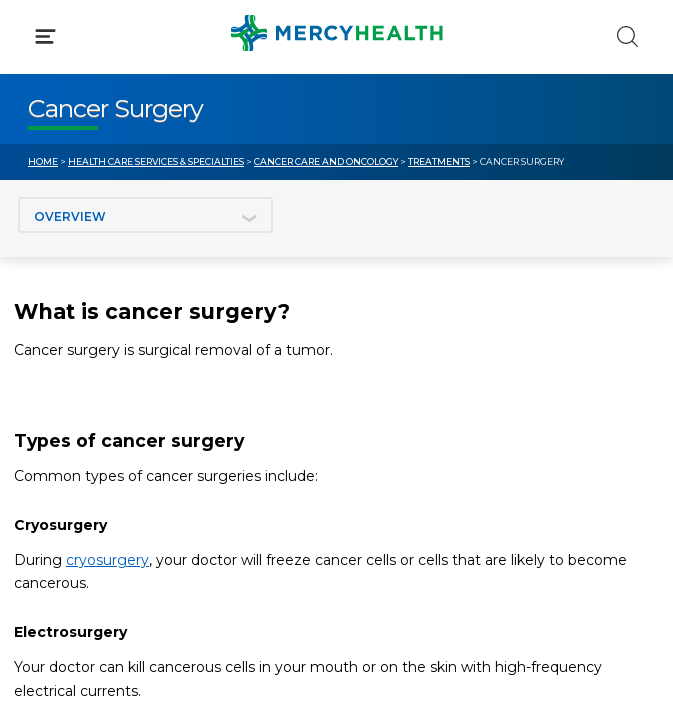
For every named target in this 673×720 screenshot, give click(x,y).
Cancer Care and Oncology (326, 161)
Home (43, 161)
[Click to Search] (627, 36)
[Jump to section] (145, 215)
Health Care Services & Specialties (156, 161)
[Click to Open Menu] (45, 36)
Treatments (439, 161)
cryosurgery (107, 560)
